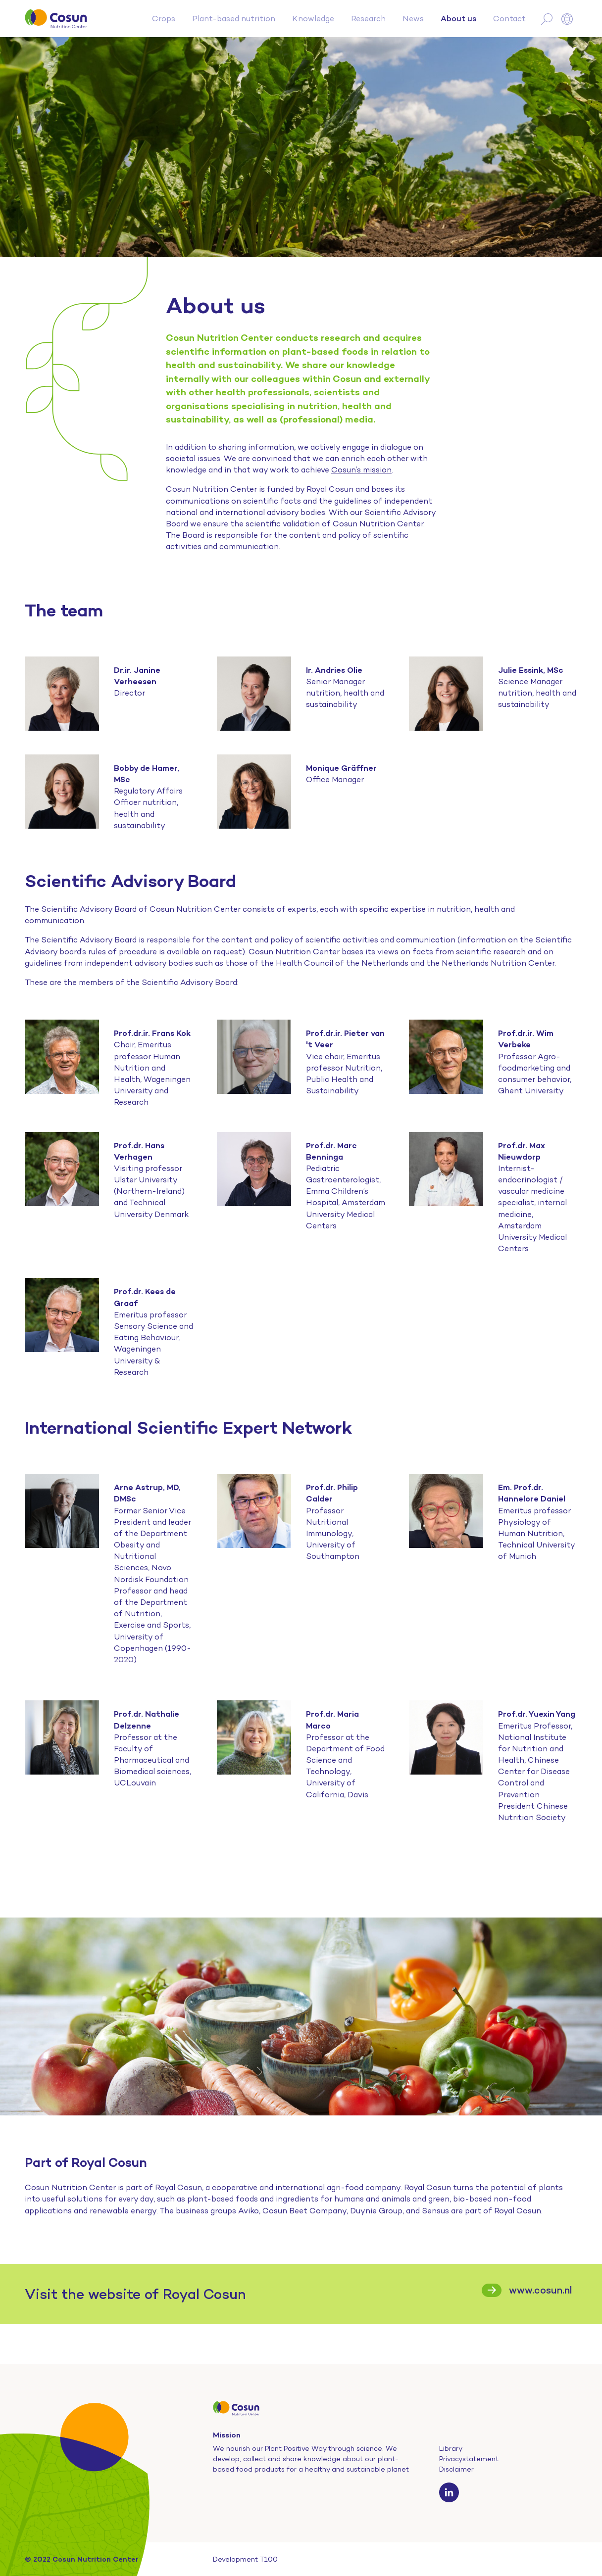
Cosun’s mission (361, 469)
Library (450, 2448)
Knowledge (313, 18)
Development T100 (245, 2559)
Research (368, 18)
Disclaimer (456, 2469)
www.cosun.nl (540, 2290)
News (413, 18)
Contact (509, 18)
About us (458, 18)
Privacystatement (469, 2459)
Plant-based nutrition (233, 18)
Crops (163, 18)
